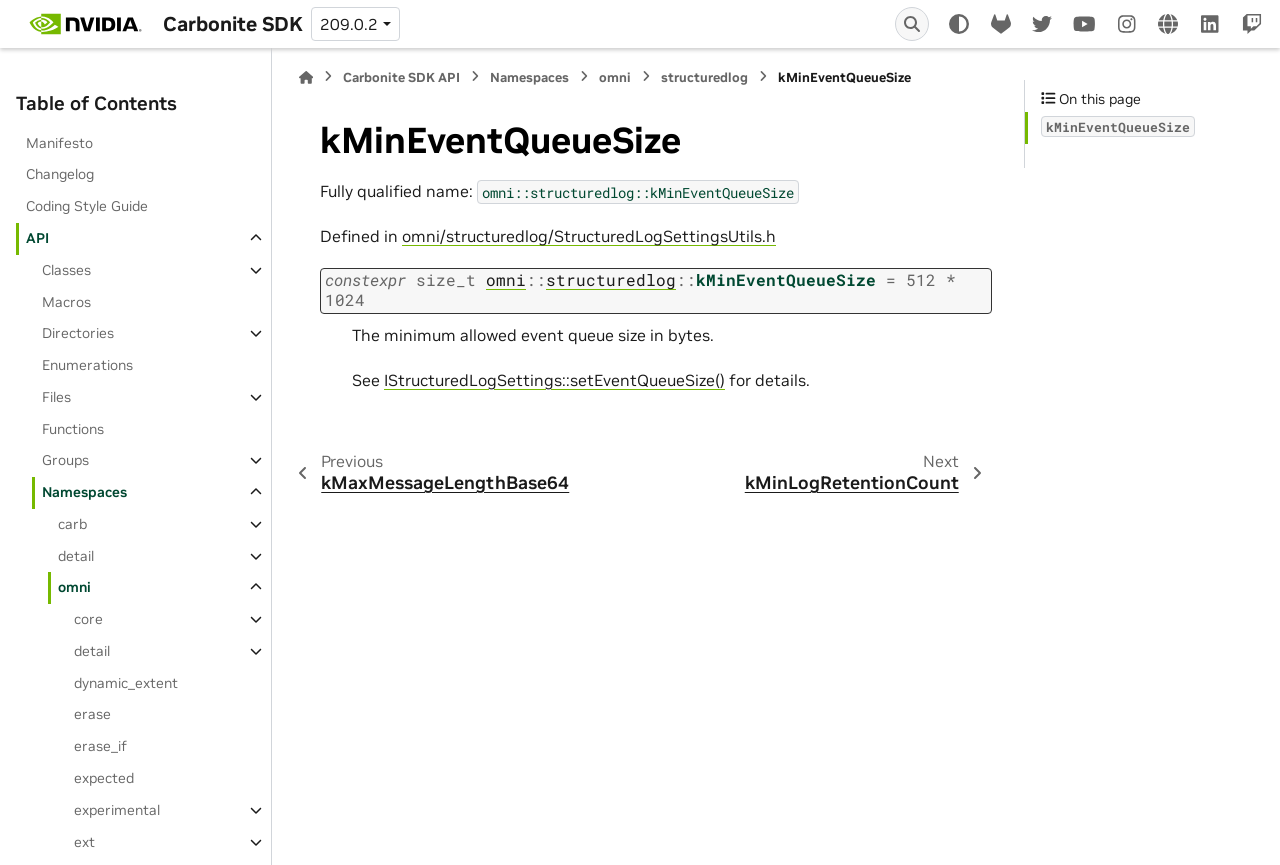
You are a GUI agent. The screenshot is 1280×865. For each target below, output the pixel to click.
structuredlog (704, 77)
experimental (117, 810)
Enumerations (87, 365)
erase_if (100, 746)
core (88, 619)
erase (92, 714)
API (37, 238)
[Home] (306, 77)
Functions (73, 429)
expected (104, 778)
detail (76, 556)
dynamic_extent (126, 683)
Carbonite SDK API (401, 77)
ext (84, 842)
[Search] (912, 24)
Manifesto (59, 143)
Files (56, 397)
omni (74, 587)
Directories (78, 333)
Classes (66, 270)
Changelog (60, 174)
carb (72, 524)
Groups (65, 460)
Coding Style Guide (87, 206)
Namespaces (84, 492)
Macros (66, 302)
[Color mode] (959, 24)
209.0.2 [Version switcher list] (349, 24)
